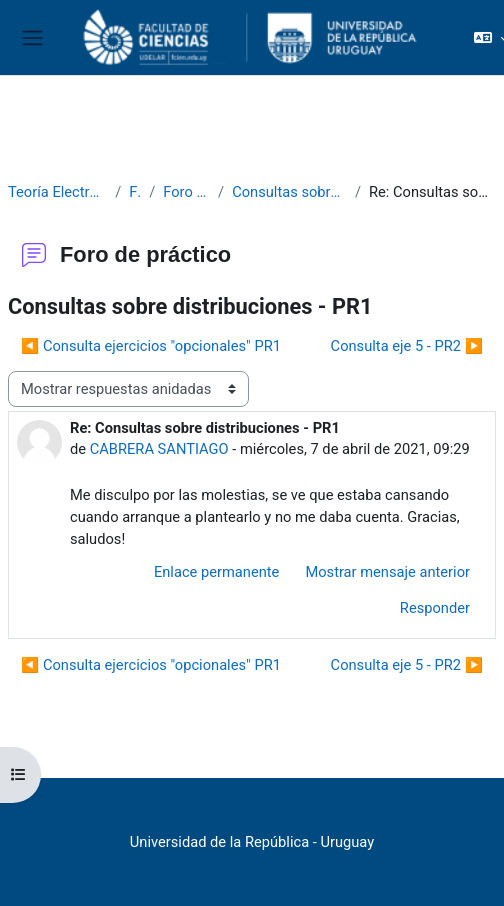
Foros (135, 192)
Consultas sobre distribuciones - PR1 (289, 192)
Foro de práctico (186, 192)
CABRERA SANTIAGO (159, 449)
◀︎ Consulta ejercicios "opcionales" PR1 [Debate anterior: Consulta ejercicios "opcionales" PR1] (151, 346)
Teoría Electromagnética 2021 (57, 192)
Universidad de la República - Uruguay (252, 842)
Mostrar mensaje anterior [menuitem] (387, 572)
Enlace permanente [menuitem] (217, 572)
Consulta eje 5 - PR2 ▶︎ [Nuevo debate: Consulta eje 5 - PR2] (407, 346)
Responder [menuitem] (435, 608)
